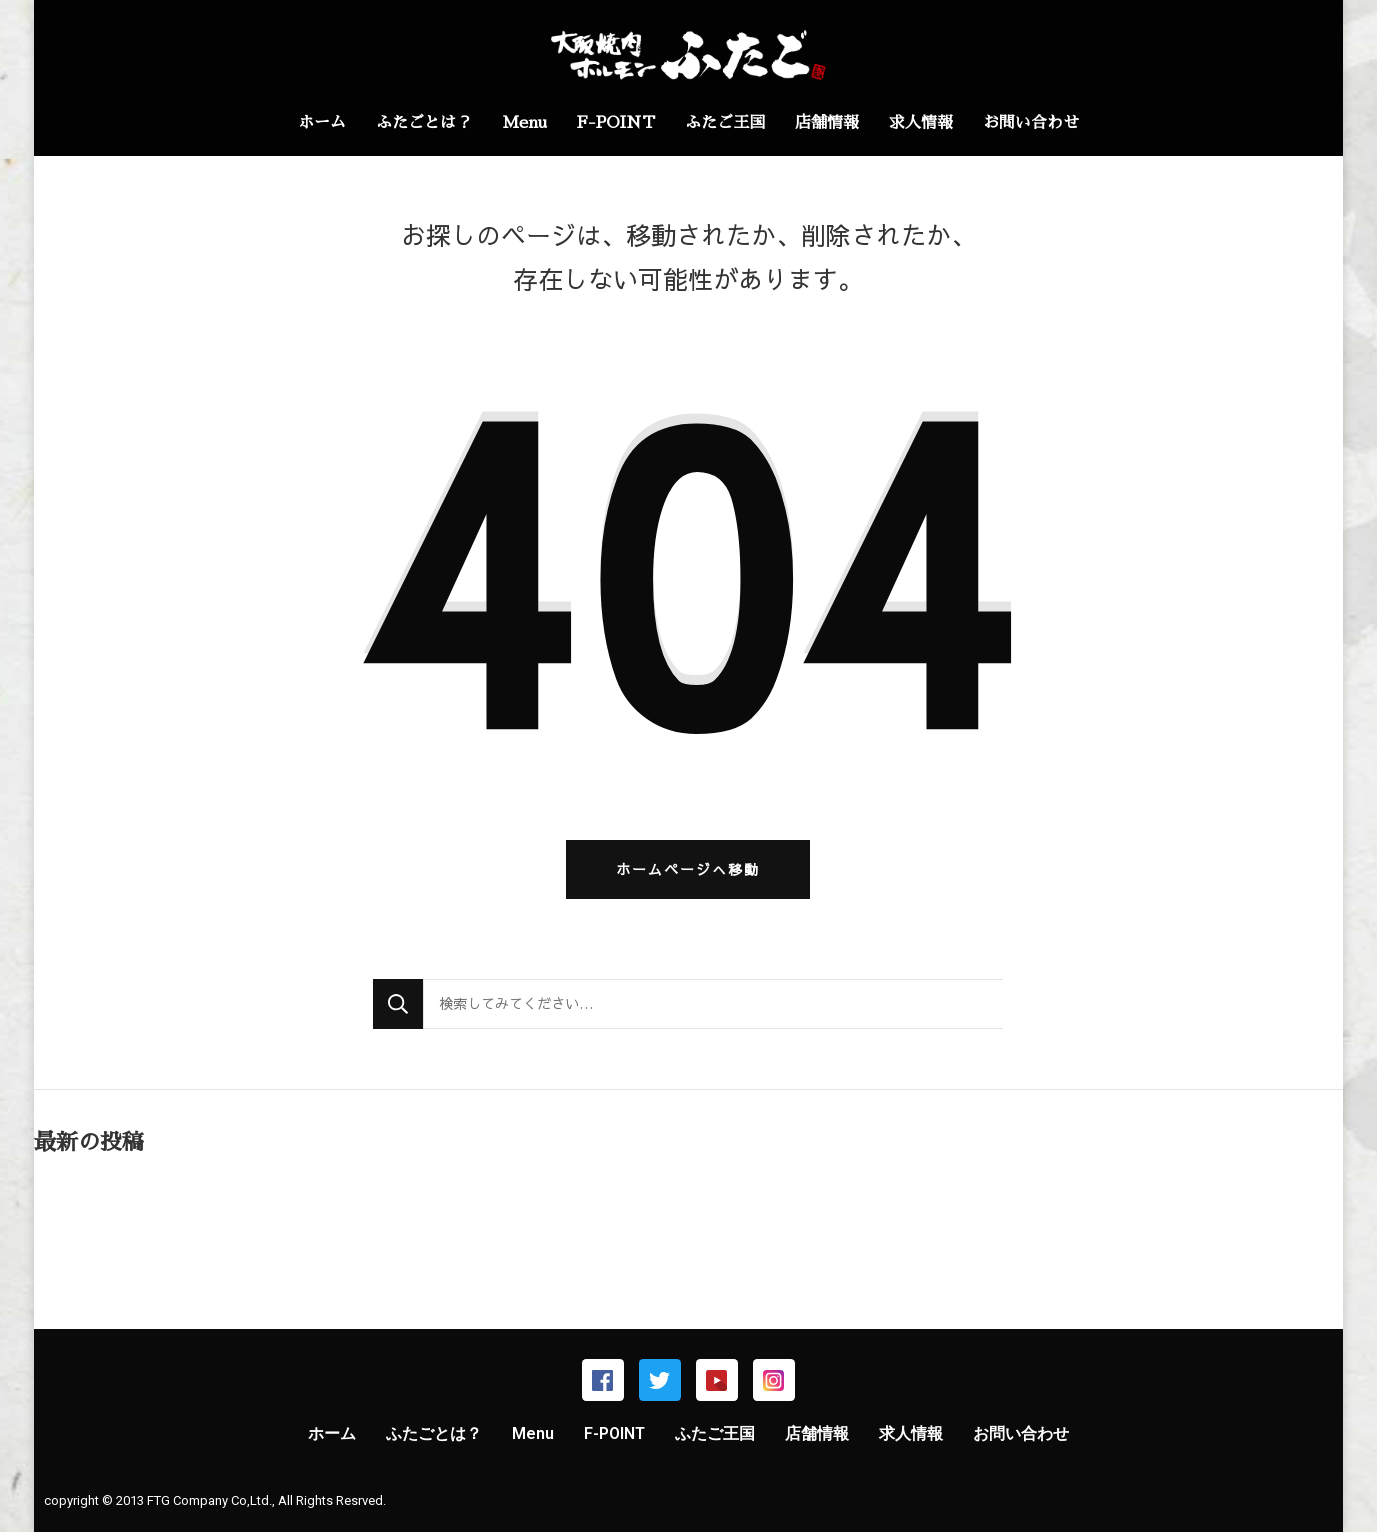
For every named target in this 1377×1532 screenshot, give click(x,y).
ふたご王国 (725, 123)
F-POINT (616, 123)
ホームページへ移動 (688, 869)
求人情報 (921, 123)
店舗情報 (827, 123)
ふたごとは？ (424, 123)
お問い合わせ (1031, 123)
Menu (524, 123)
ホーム (322, 123)
